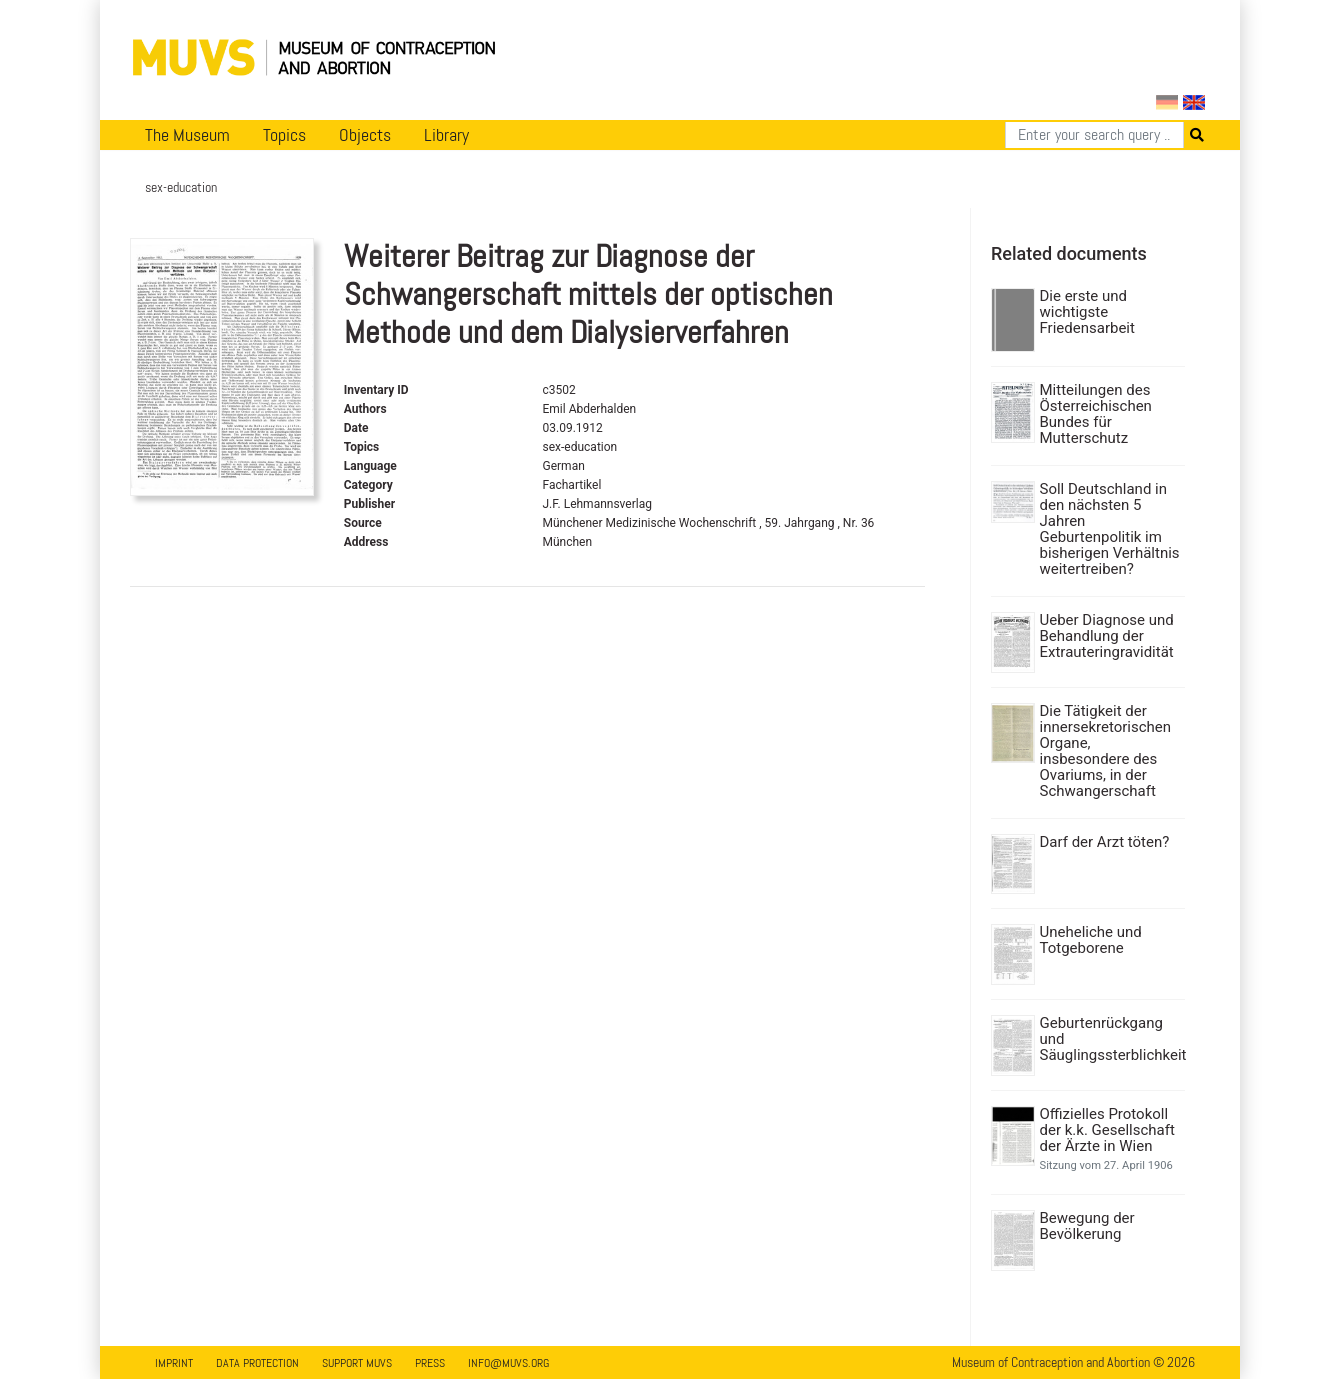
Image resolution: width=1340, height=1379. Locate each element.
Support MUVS (357, 1363)
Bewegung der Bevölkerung (1087, 1226)
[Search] (1094, 135)
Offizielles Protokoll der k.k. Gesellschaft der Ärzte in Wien (1107, 1130)
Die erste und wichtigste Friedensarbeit (1087, 312)
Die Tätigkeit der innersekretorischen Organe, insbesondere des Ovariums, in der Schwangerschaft (1106, 751)
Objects (365, 135)
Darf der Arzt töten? (1105, 842)
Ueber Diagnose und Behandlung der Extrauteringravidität (1107, 636)
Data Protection (257, 1363)
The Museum (187, 135)
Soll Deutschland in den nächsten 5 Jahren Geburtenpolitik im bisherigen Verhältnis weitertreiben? (1110, 529)
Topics (284, 135)
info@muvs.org (508, 1363)
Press (430, 1363)
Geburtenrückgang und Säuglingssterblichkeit (1110, 1039)
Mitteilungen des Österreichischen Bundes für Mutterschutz (1096, 414)
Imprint (174, 1363)
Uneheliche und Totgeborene (1091, 940)
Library (446, 135)
